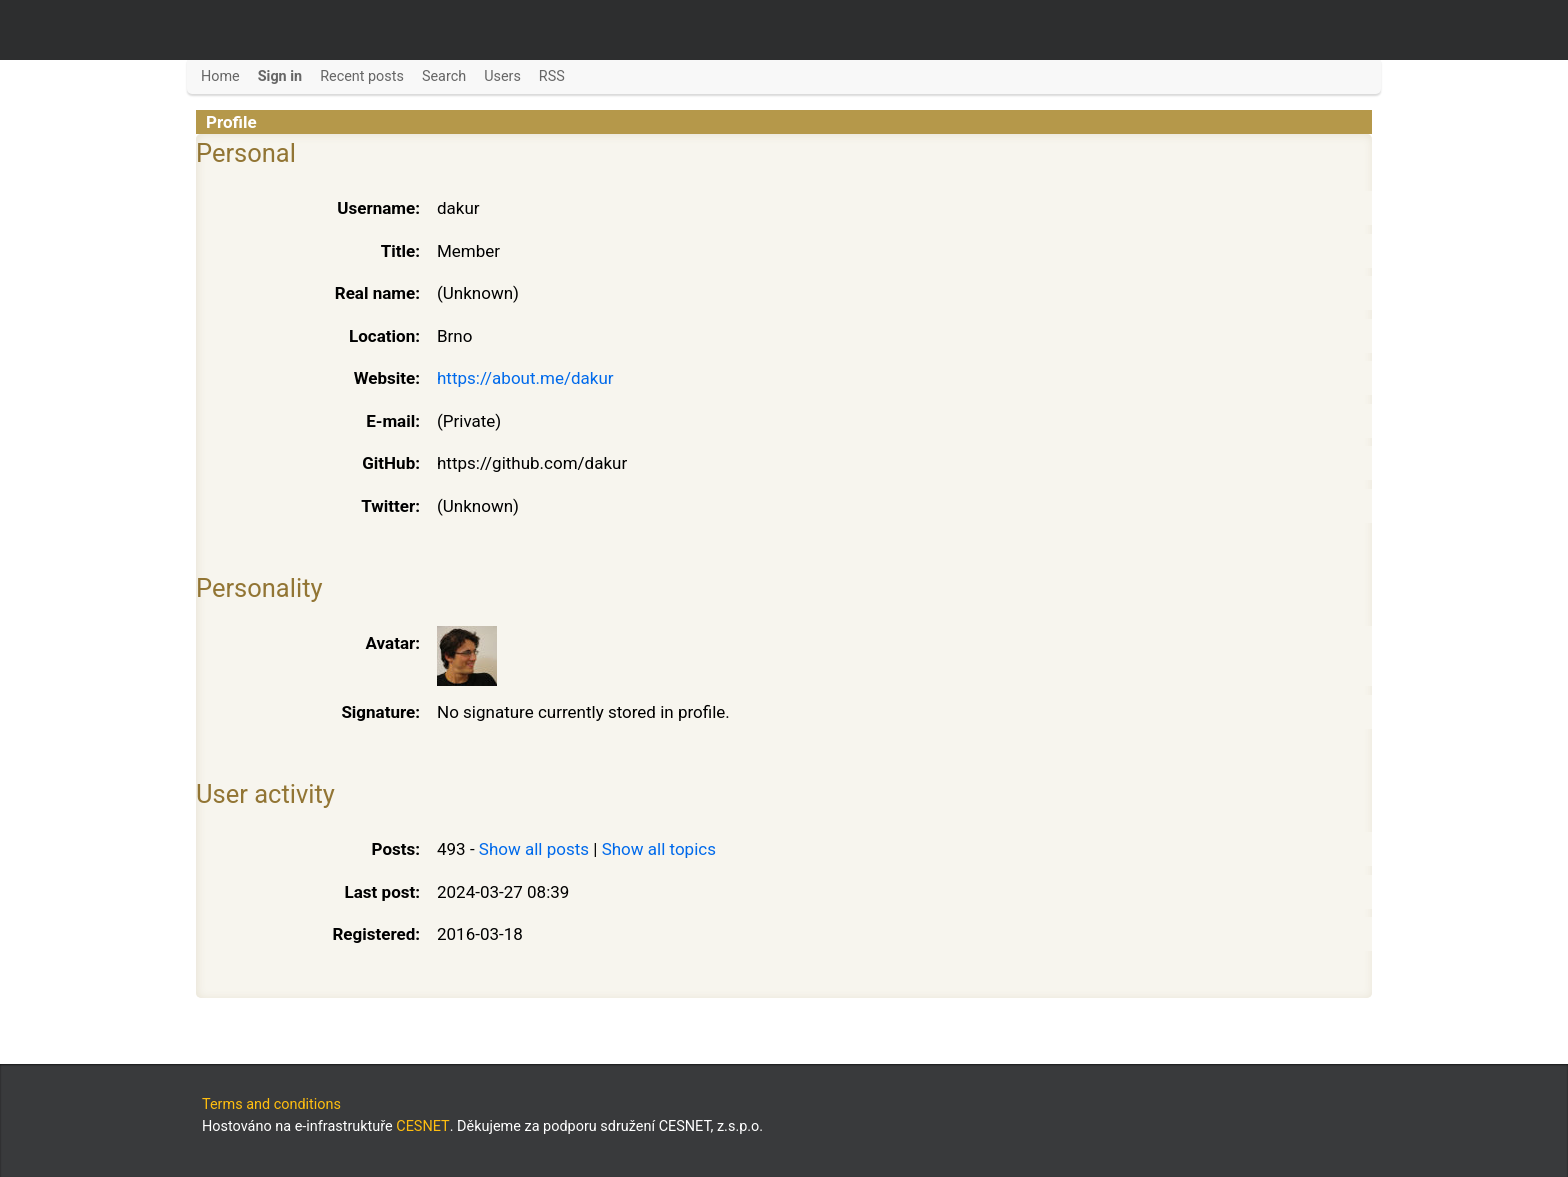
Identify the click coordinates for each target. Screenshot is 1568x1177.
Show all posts (534, 849)
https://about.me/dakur (525, 378)
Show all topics (659, 849)
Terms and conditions (271, 1104)
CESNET (422, 1126)
